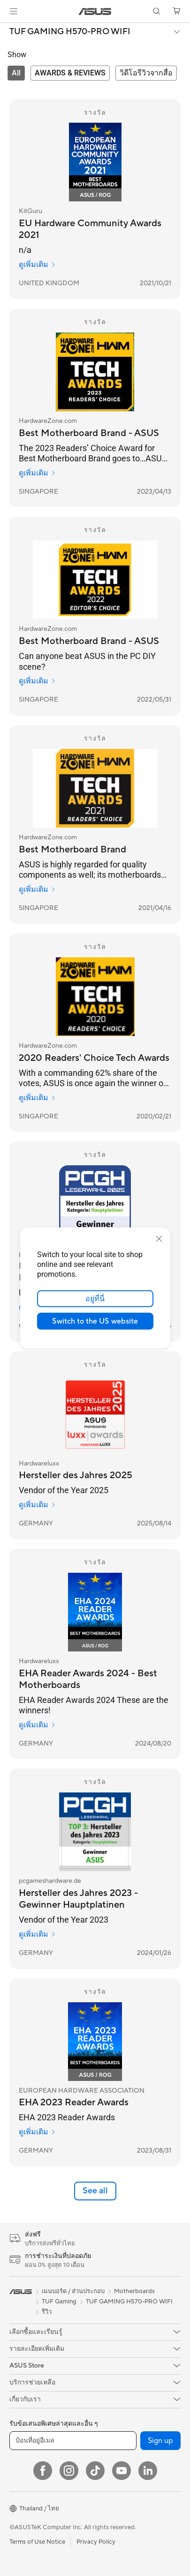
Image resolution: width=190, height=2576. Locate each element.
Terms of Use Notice (37, 2542)
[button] (13, 11)
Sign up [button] (160, 2440)
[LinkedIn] (147, 2470)
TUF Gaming (59, 2301)
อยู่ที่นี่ (95, 1298)
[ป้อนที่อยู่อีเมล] (73, 2440)
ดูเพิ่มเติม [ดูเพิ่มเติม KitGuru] (37, 264)
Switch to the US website (95, 1321)
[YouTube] (121, 2470)
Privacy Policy (95, 2542)
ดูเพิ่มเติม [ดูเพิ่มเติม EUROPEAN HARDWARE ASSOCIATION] (37, 2132)
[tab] (16, 73)
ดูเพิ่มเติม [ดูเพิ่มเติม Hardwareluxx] (37, 1505)
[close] (159, 1239)
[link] (95, 11)
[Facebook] (42, 2470)
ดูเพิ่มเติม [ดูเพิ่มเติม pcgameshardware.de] (37, 1934)
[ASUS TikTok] (95, 2470)
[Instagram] (69, 2470)
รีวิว (47, 2312)
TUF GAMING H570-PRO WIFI (69, 32)
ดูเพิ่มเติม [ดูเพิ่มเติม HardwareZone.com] (37, 473)
